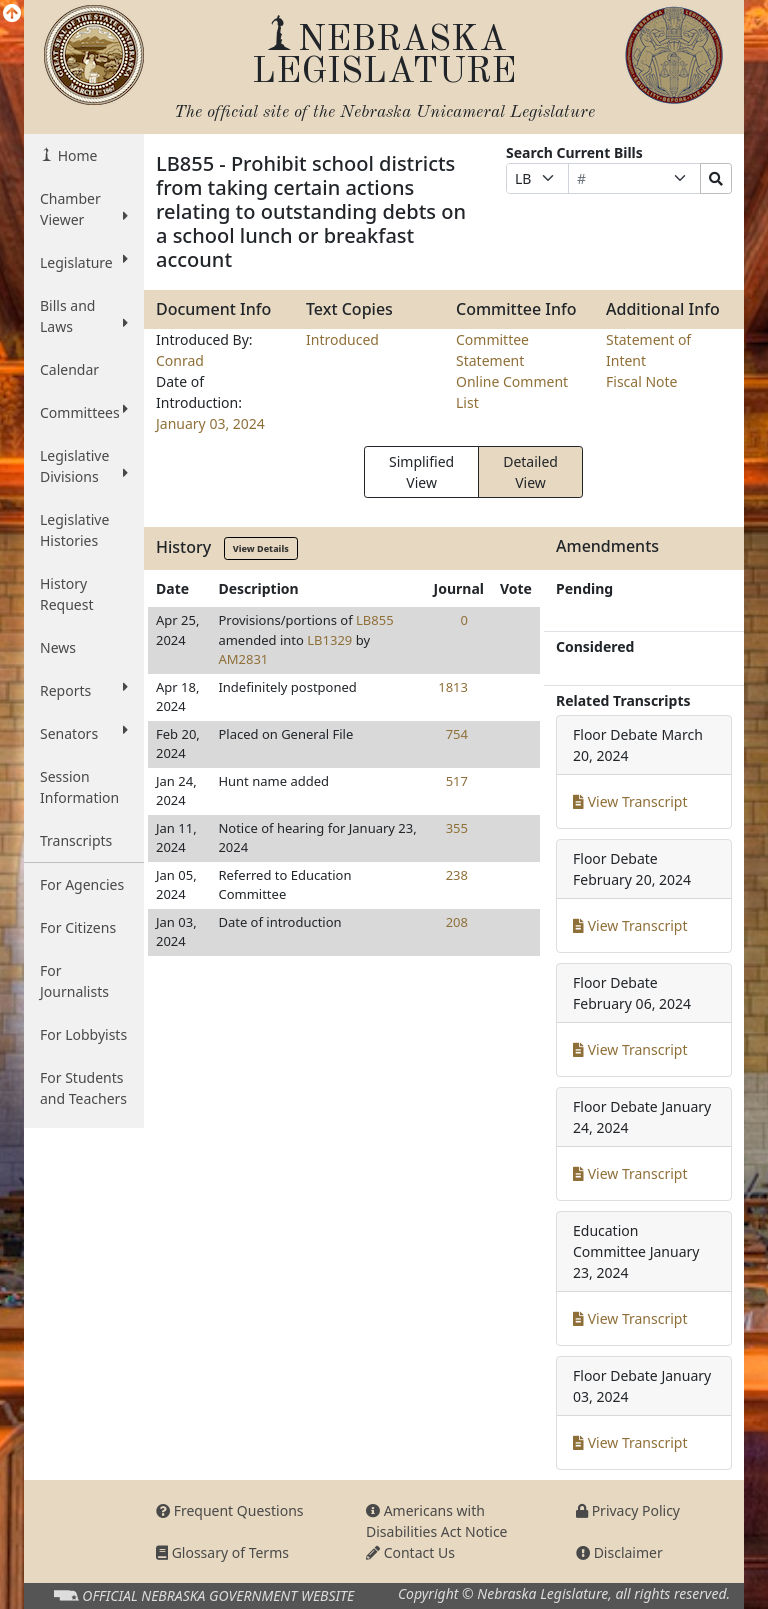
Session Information (79, 787)
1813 (453, 687)
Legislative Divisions (84, 466)
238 (457, 875)
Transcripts (76, 840)
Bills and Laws (84, 316)
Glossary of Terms (222, 1552)
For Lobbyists (83, 1034)
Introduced (342, 339)
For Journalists (74, 981)
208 (457, 922)
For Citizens (78, 927)
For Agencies (82, 884)
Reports (84, 690)
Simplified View (421, 472)
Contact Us (410, 1552)
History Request (67, 594)
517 (457, 781)
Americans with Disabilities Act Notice (437, 1521)
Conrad (180, 360)
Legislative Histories (74, 530)
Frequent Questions (230, 1510)
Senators (84, 733)
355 (457, 828)
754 (457, 734)
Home (75, 155)
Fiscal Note (641, 381)
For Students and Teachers (83, 1088)
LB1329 (329, 640)
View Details (261, 548)
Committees (84, 412)
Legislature (84, 262)
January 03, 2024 (210, 423)
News (58, 647)
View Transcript (630, 801)
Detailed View (530, 472)
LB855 (375, 620)
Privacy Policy (628, 1510)
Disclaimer (619, 1552)
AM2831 (243, 659)
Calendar (69, 369)
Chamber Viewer (84, 209)
